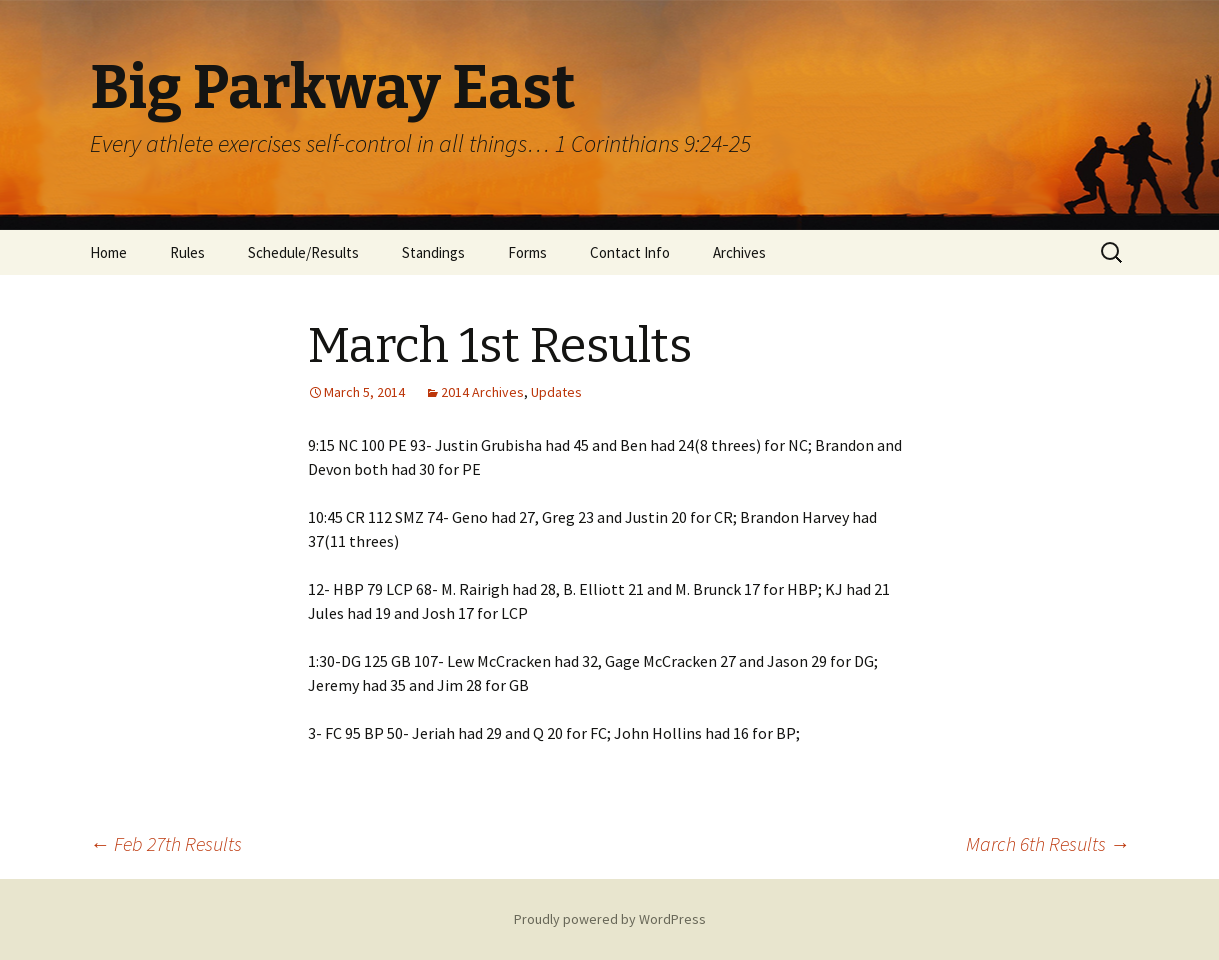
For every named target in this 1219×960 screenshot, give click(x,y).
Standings (433, 252)
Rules (187, 252)
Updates (556, 392)
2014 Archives (482, 392)
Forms (527, 252)
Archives (739, 252)
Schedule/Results (303, 252)
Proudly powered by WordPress (610, 919)
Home (108, 252)
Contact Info (630, 252)
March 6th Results (1048, 843)
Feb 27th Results (166, 843)
